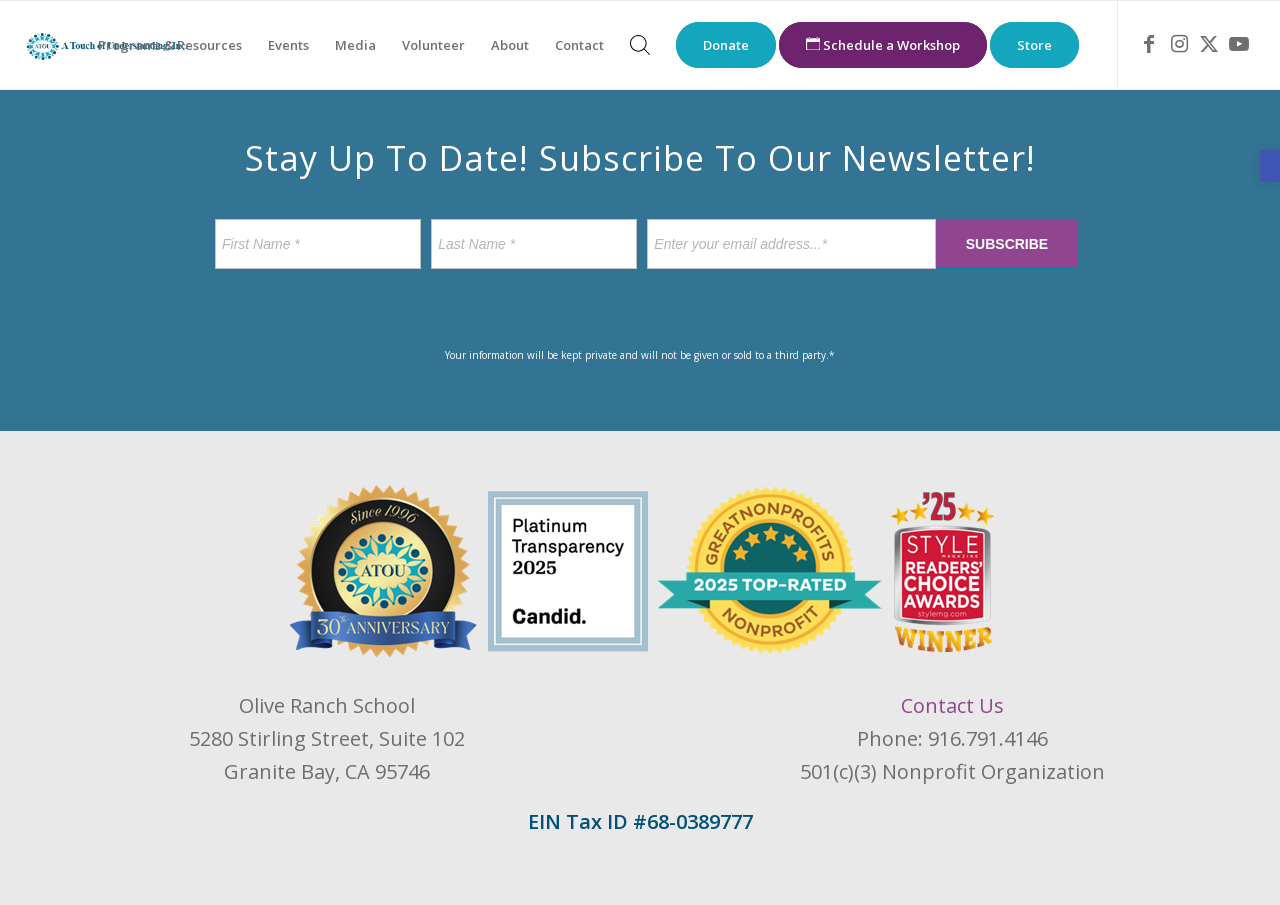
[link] (1270, 166)
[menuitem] (170, 45)
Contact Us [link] (952, 705)
